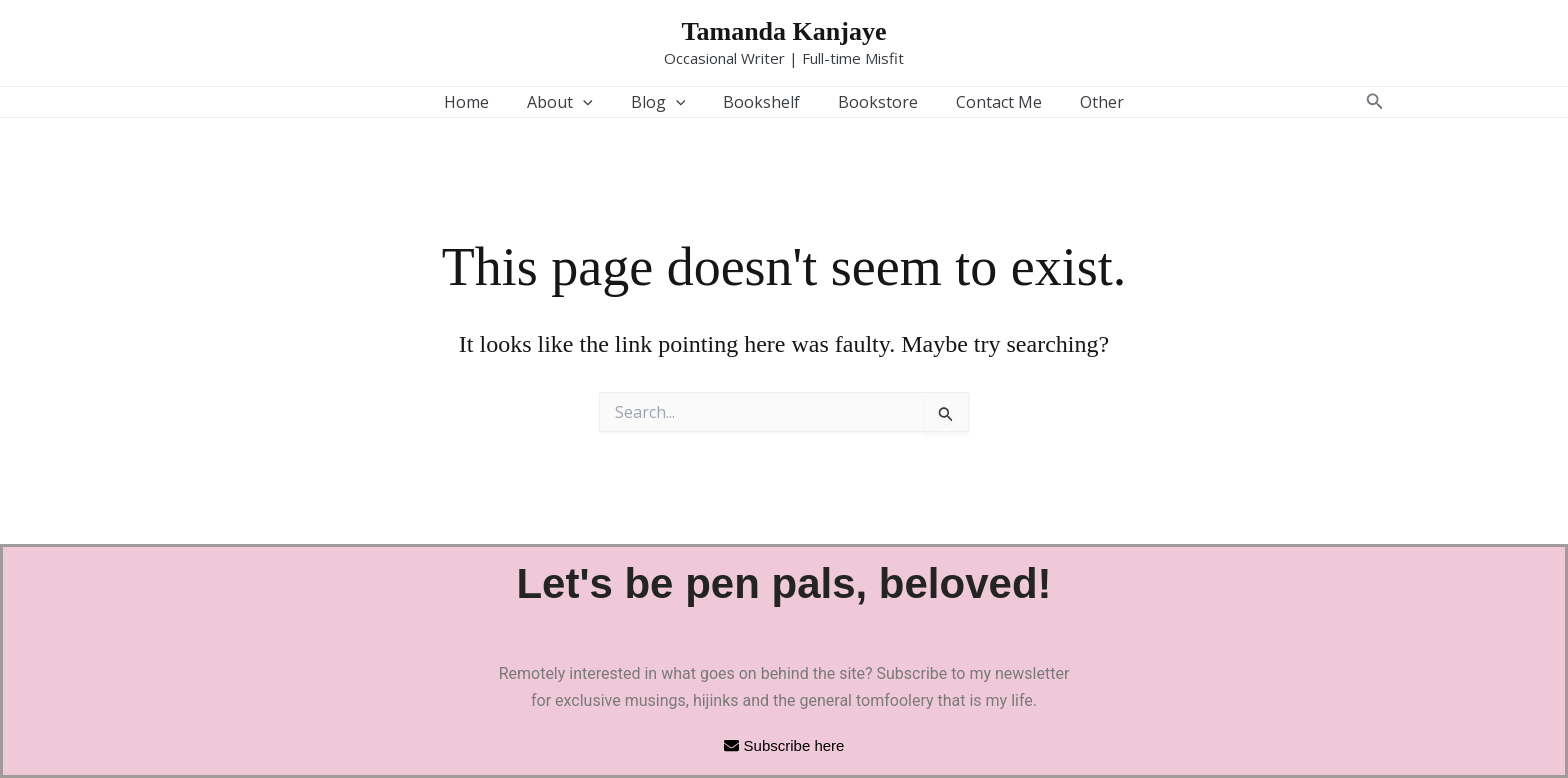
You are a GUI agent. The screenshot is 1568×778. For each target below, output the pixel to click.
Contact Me (987, 102)
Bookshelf (761, 102)
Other (1084, 102)
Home (484, 102)
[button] (595, 102)
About (572, 102)
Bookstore (872, 102)
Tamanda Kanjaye (784, 31)
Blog (664, 102)
